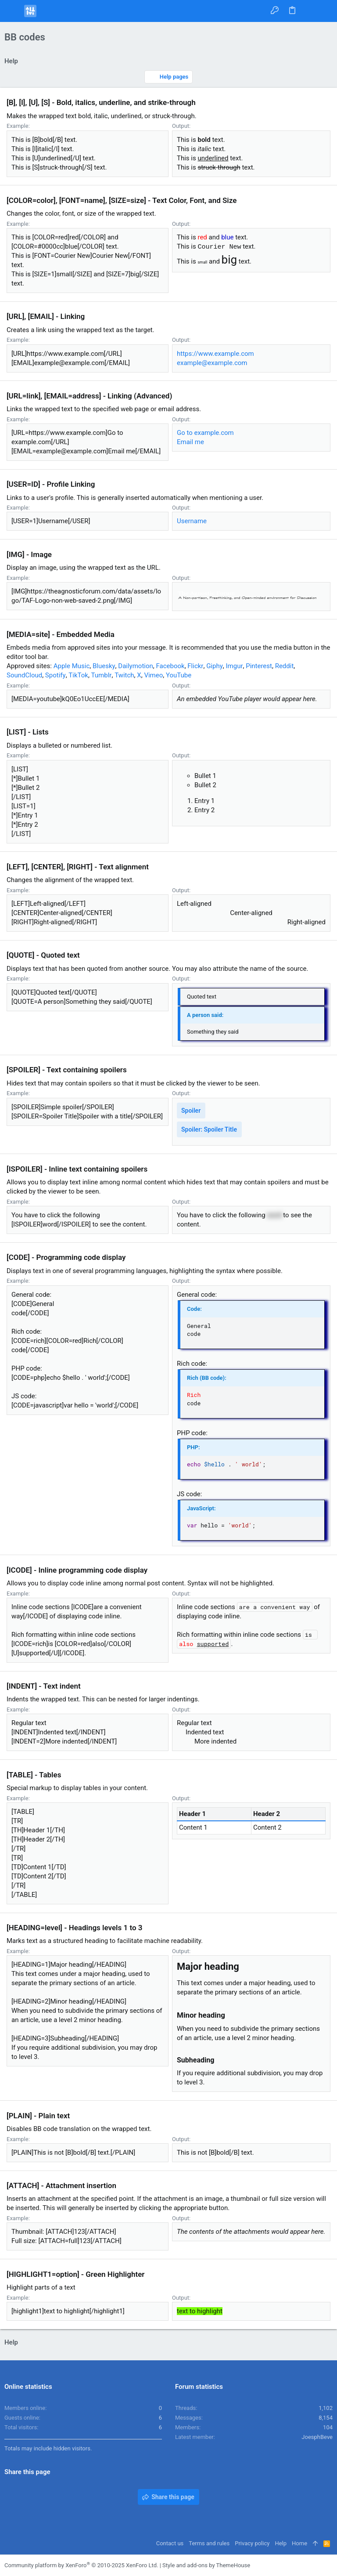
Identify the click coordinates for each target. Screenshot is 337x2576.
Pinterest (259, 666)
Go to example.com (205, 433)
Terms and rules (209, 2543)
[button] (13, 11)
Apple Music (72, 666)
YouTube (178, 675)
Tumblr (101, 675)
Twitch (124, 675)
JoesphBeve (317, 2437)
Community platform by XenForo (81, 2565)
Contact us (170, 2543)
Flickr (195, 666)
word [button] (274, 1215)
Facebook (170, 666)
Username (192, 521)
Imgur (234, 666)
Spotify (55, 675)
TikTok (78, 675)
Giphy (214, 666)
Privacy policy (252, 2543)
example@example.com (212, 363)
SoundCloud (24, 675)
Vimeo (153, 675)
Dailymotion (135, 666)
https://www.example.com (215, 354)
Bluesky (104, 666)
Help (281, 2543)
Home (299, 2543)
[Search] (324, 11)
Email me (190, 442)
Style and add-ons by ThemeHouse (206, 2565)
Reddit (284, 666)
